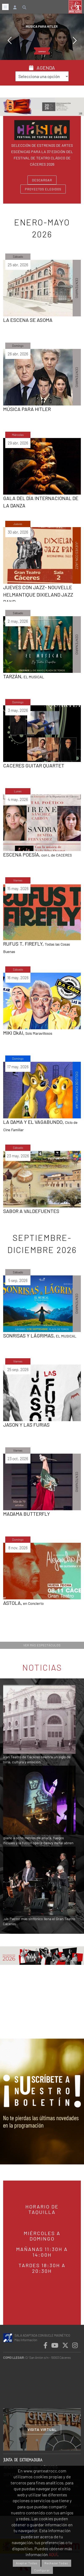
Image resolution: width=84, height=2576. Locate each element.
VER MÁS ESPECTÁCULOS (42, 1645)
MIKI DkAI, (27, 1033)
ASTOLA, (23, 1603)
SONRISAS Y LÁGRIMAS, (39, 1335)
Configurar (42, 2570)
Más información (25, 2340)
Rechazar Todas (56, 2563)
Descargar (42, 180)
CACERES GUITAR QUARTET (33, 765)
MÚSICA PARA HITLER (27, 409)
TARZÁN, (23, 676)
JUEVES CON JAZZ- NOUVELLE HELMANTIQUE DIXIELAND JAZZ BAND (38, 594)
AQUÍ (53, 2554)
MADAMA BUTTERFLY (26, 1514)
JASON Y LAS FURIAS (26, 1425)
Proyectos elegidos (43, 189)
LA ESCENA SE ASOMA (27, 320)
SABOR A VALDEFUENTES (31, 1211)
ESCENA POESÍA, (37, 854)
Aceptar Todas (26, 2563)
